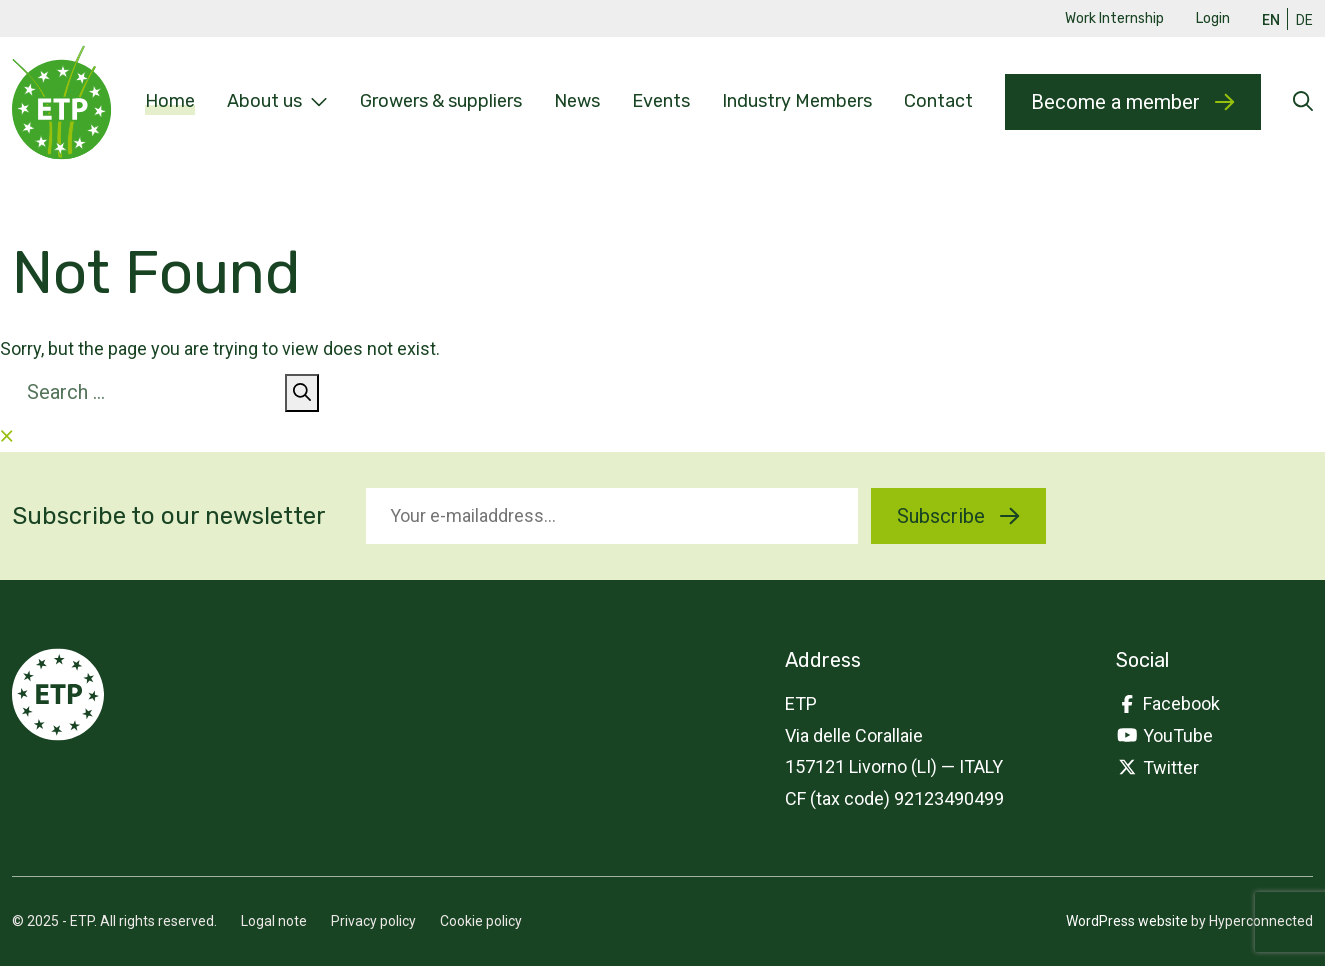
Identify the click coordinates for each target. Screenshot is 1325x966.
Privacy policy (373, 921)
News (577, 101)
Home (170, 101)
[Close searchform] (7, 436)
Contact (938, 101)
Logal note (274, 921)
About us (277, 102)
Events (661, 101)
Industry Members (797, 101)
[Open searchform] (1303, 102)
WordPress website (1127, 921)
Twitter (1157, 767)
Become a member (1132, 102)
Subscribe (958, 516)
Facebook (1168, 703)
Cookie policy (481, 921)
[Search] (302, 393)
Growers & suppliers (441, 101)
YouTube (1164, 735)
